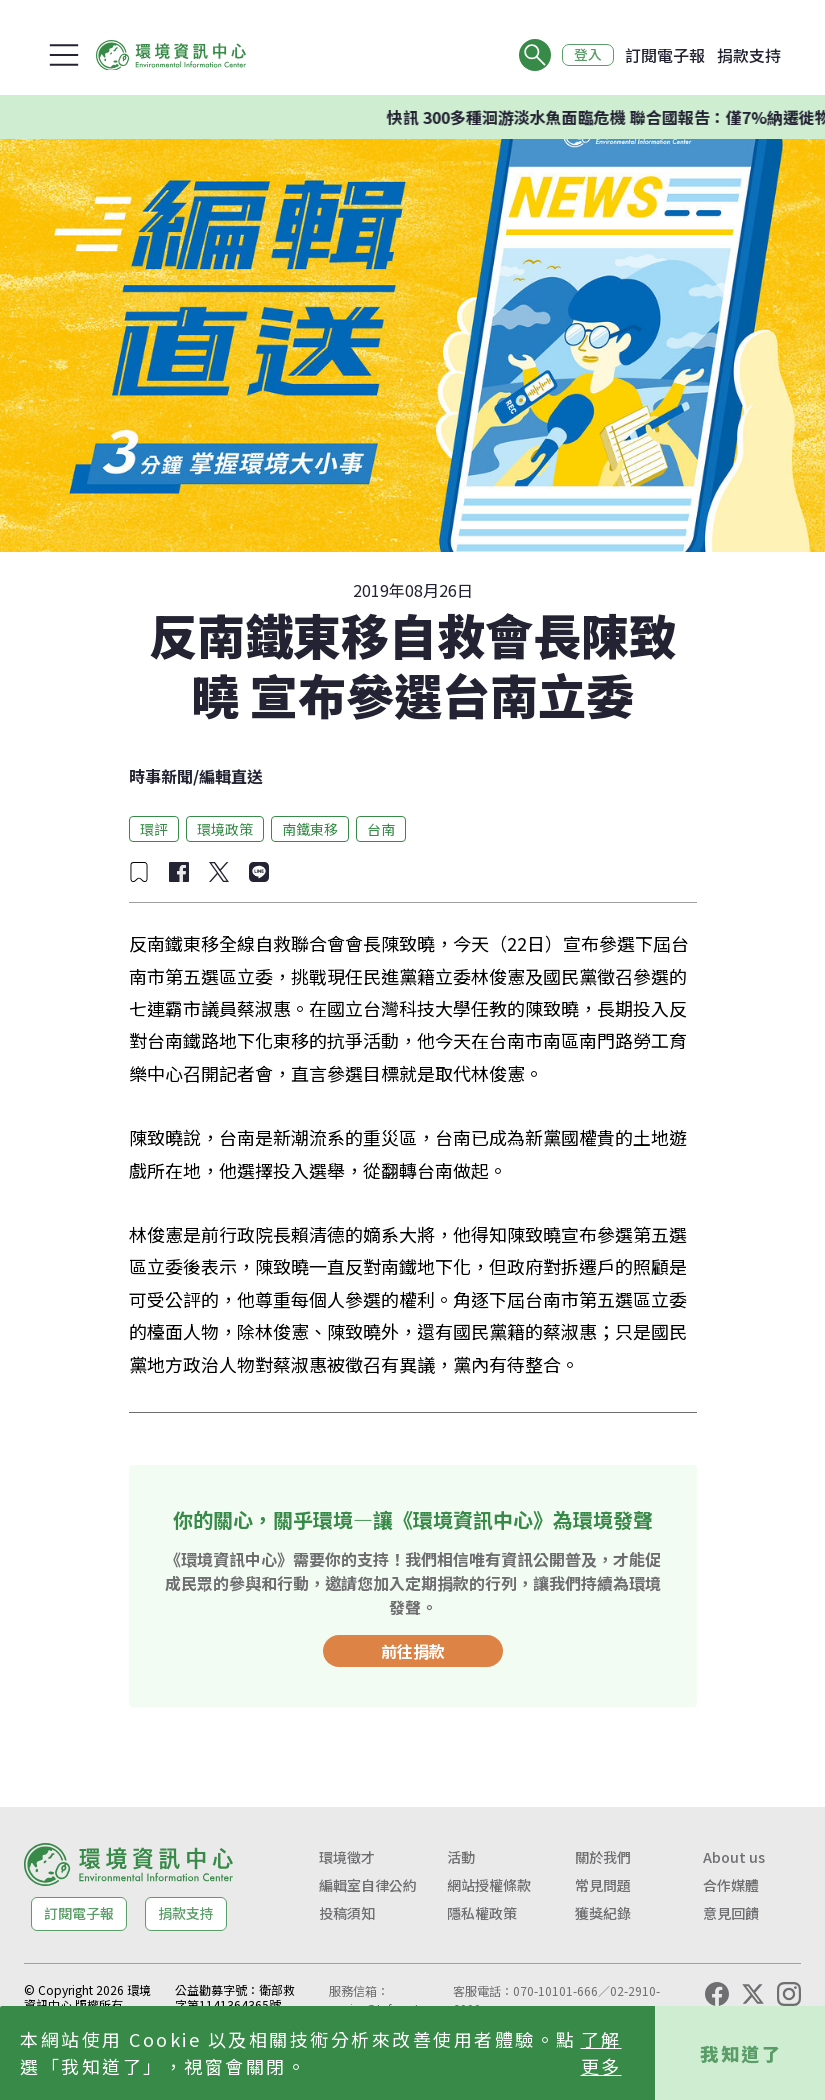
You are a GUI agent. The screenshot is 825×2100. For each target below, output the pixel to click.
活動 (461, 1857)
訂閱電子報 (665, 55)
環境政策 (225, 829)
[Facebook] (717, 1994)
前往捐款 (413, 1651)
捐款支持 (749, 55)
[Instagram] (789, 1994)
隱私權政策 (482, 1913)
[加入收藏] (139, 872)
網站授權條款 (489, 1885)
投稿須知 (347, 1913)
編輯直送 (231, 776)
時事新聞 (161, 776)
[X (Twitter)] (753, 1994)
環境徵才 (347, 1857)
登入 (587, 55)
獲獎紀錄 (603, 1913)
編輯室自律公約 (368, 1885)
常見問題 (603, 1885)
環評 (154, 829)
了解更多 (601, 2052)
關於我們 (603, 1857)
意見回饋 (731, 1913)
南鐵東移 (310, 829)
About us (734, 1857)
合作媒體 (731, 1885)
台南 (381, 829)
